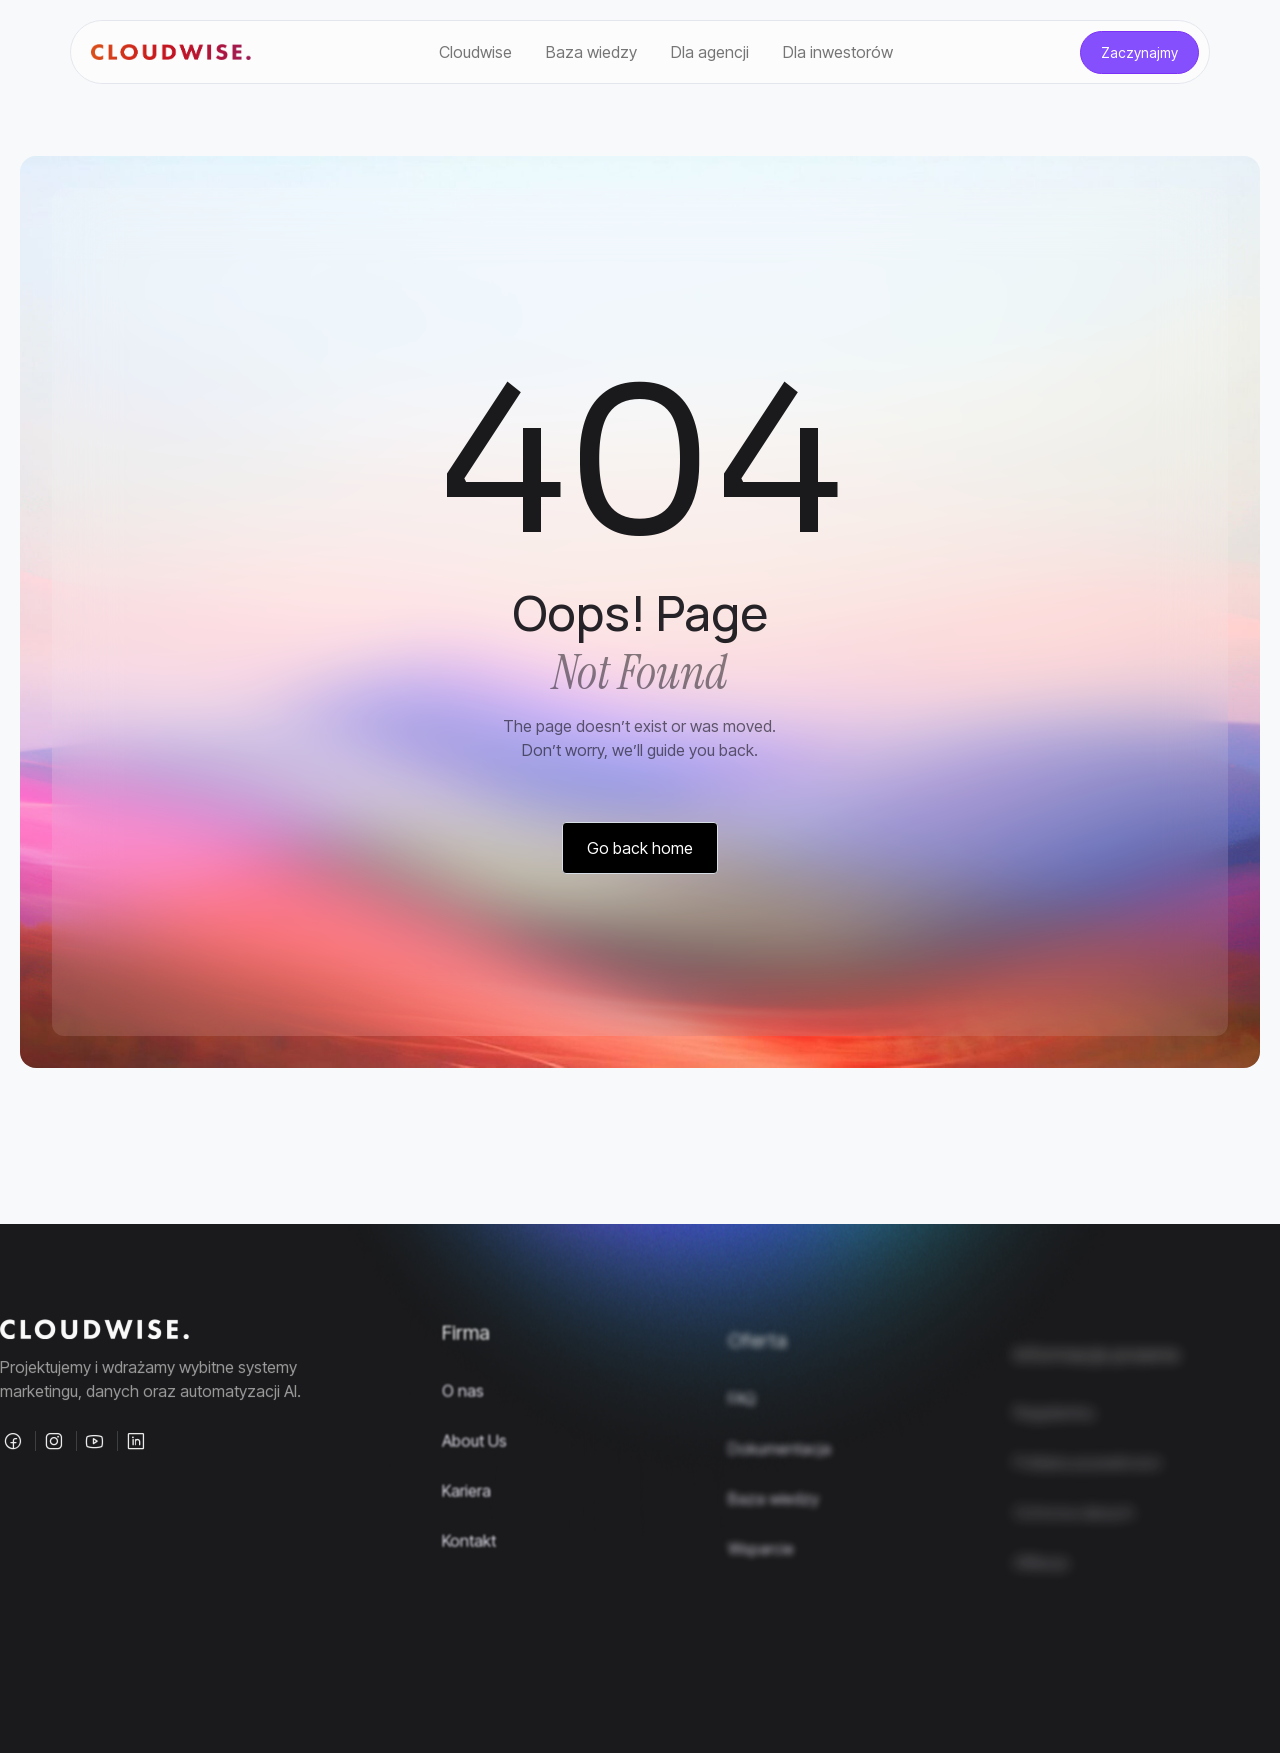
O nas (463, 1441)
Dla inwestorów (838, 52)
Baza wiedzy (591, 52)
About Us (474, 1491)
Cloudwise (475, 52)
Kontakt (469, 1591)
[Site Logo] (171, 52)
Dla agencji (710, 52)
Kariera (466, 1541)
